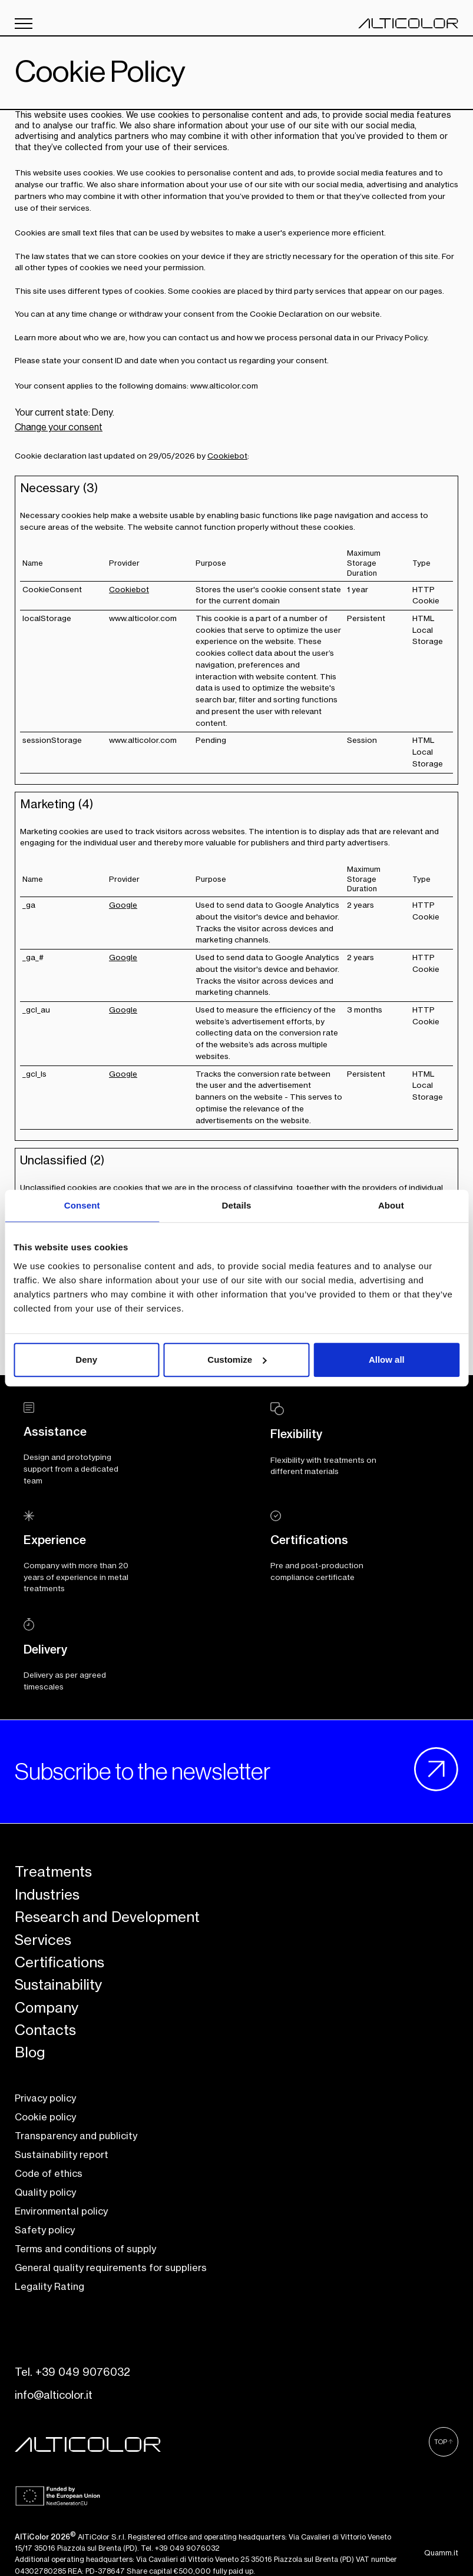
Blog (30, 2053)
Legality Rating (49, 2287)
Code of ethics (48, 2174)
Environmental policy (61, 2211)
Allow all (387, 1360)
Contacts (45, 2030)
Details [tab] (237, 1205)
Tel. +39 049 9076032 (72, 2372)
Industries (47, 1895)
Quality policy (45, 2192)
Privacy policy (45, 2098)
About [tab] (391, 1205)
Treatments (53, 1872)
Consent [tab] (82, 1205)
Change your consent (58, 427)
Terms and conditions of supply (85, 2249)
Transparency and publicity (76, 2136)
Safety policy (45, 2230)
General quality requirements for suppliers (111, 2268)
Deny (86, 1360)
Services (43, 1940)
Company (46, 2008)
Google (123, 905)
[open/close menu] (23, 23)
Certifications (59, 1963)
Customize (236, 1360)
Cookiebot (227, 456)
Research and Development (107, 1917)
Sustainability (58, 1985)
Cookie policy (45, 2117)
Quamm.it (441, 2553)
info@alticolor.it (53, 2395)
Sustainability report (61, 2155)
